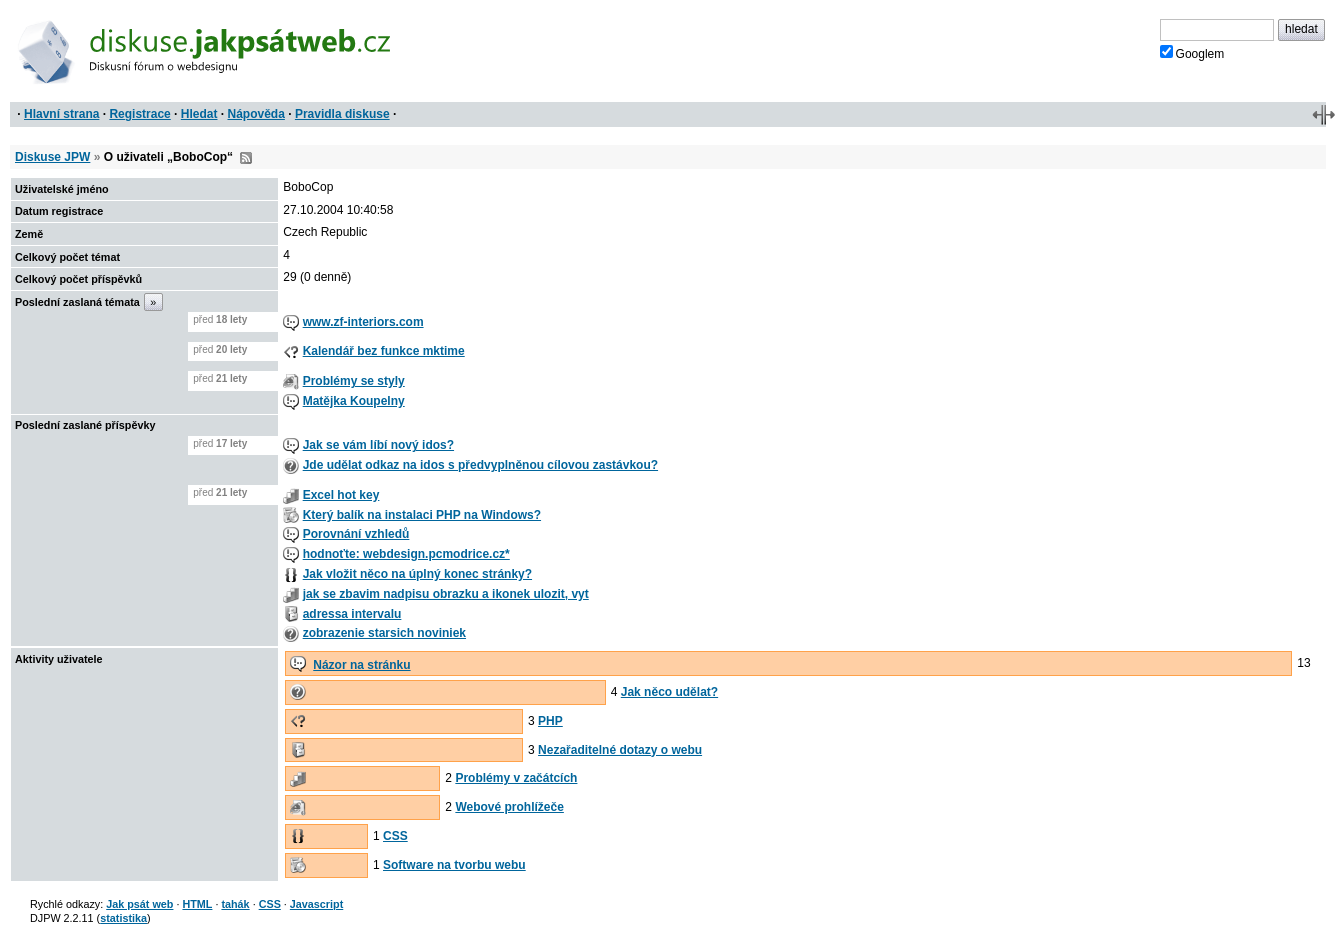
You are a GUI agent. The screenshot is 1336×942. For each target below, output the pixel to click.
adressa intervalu (352, 614)
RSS (246, 158)
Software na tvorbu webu (454, 865)
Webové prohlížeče (509, 807)
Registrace (139, 114)
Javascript (316, 904)
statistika (123, 918)
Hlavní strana (61, 114)
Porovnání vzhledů (356, 534)
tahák (235, 904)
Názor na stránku (361, 665)
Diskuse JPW (52, 157)
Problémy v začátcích (516, 778)
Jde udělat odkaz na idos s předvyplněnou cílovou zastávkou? (480, 465)
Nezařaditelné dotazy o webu (620, 750)
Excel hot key (341, 495)
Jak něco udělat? (669, 692)
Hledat (199, 114)
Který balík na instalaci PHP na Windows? (422, 515)
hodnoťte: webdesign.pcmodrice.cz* (406, 554)
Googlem (1192, 53)
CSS (395, 836)
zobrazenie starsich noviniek (384, 633)
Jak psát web (139, 904)
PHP (550, 721)
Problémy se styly (354, 381)
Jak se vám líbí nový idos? (378, 445)
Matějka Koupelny (354, 401)
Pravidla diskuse (342, 114)
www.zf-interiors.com (363, 322)
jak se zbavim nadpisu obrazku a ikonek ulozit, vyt (446, 594)
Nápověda (256, 114)
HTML (197, 904)
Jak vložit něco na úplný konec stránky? (417, 574)
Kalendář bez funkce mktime (384, 351)
